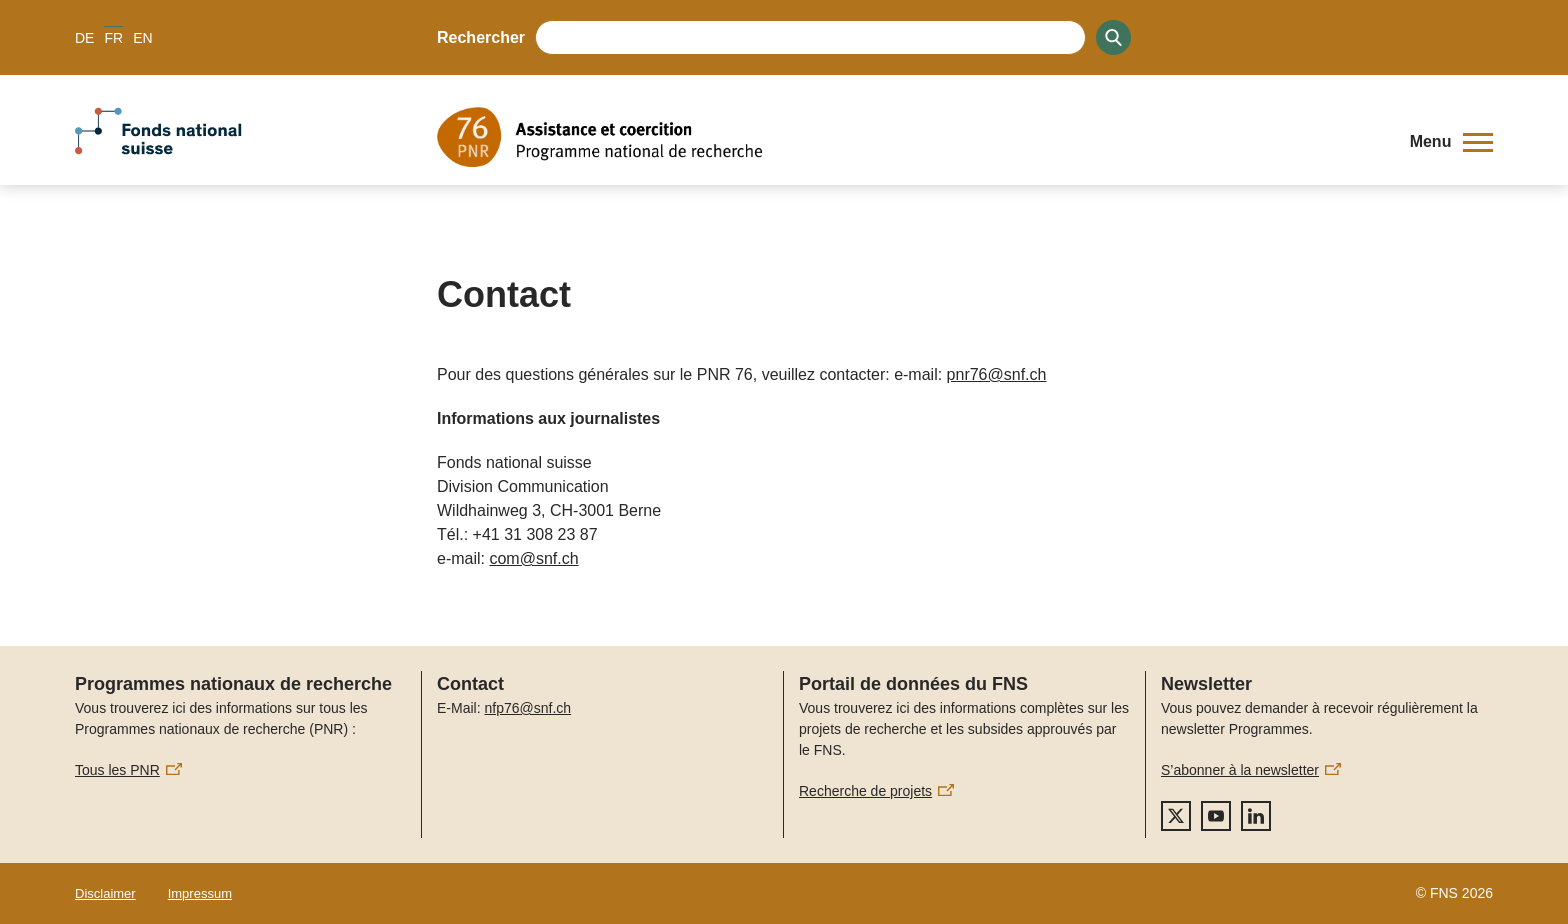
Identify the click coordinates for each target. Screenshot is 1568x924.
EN (142, 38)
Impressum (200, 893)
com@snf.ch (533, 558)
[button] (1451, 142)
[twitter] (1176, 816)
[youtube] (1216, 816)
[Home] (908, 137)
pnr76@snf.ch (997, 374)
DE (84, 38)
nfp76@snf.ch (527, 708)
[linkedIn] (1256, 816)
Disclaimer (105, 893)
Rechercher (481, 37)
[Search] (1113, 37)
